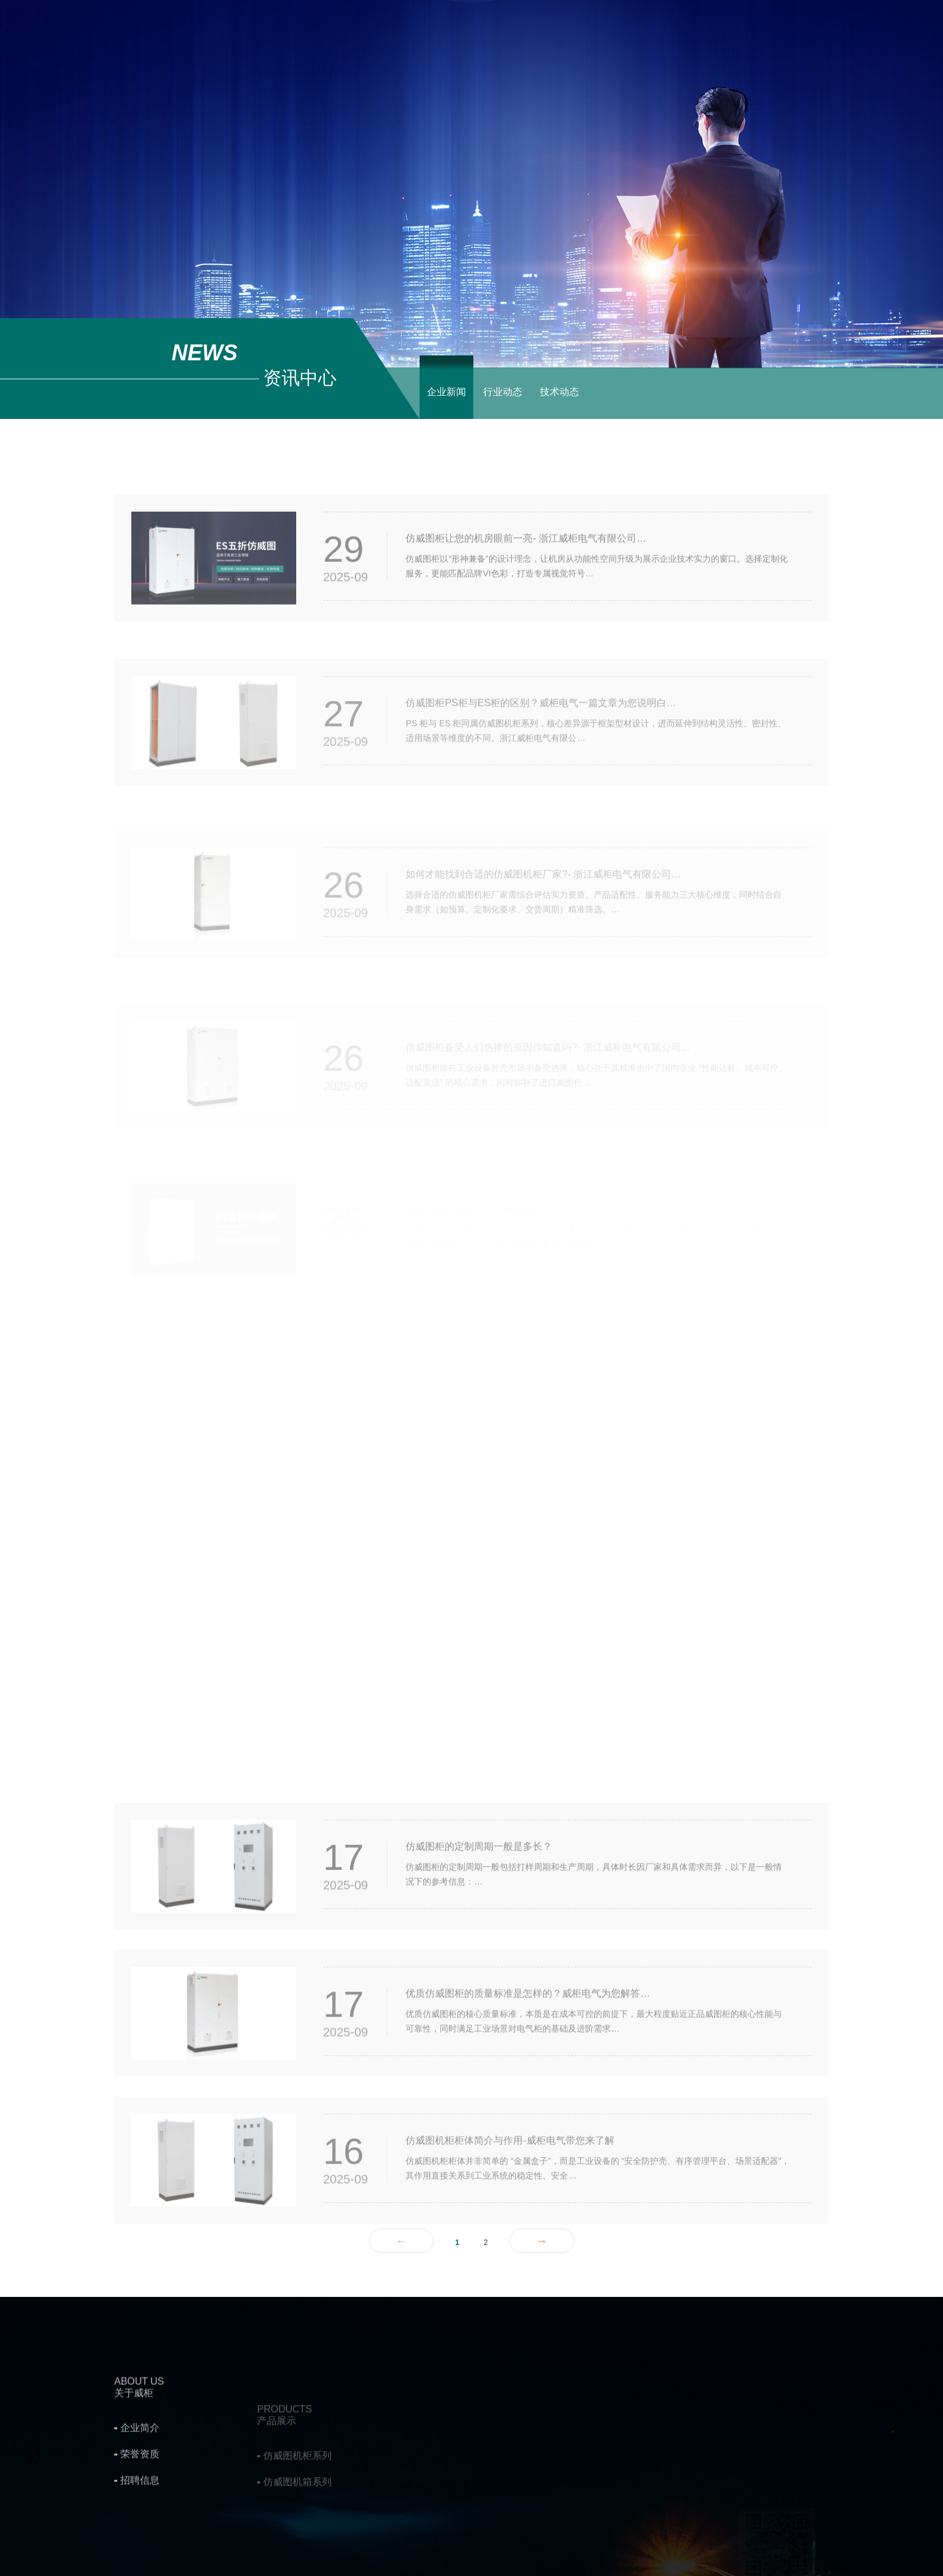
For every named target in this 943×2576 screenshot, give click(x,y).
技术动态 (559, 392)
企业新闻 (446, 392)
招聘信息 (139, 2566)
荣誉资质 (139, 2540)
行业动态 (502, 392)
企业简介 (139, 2514)
